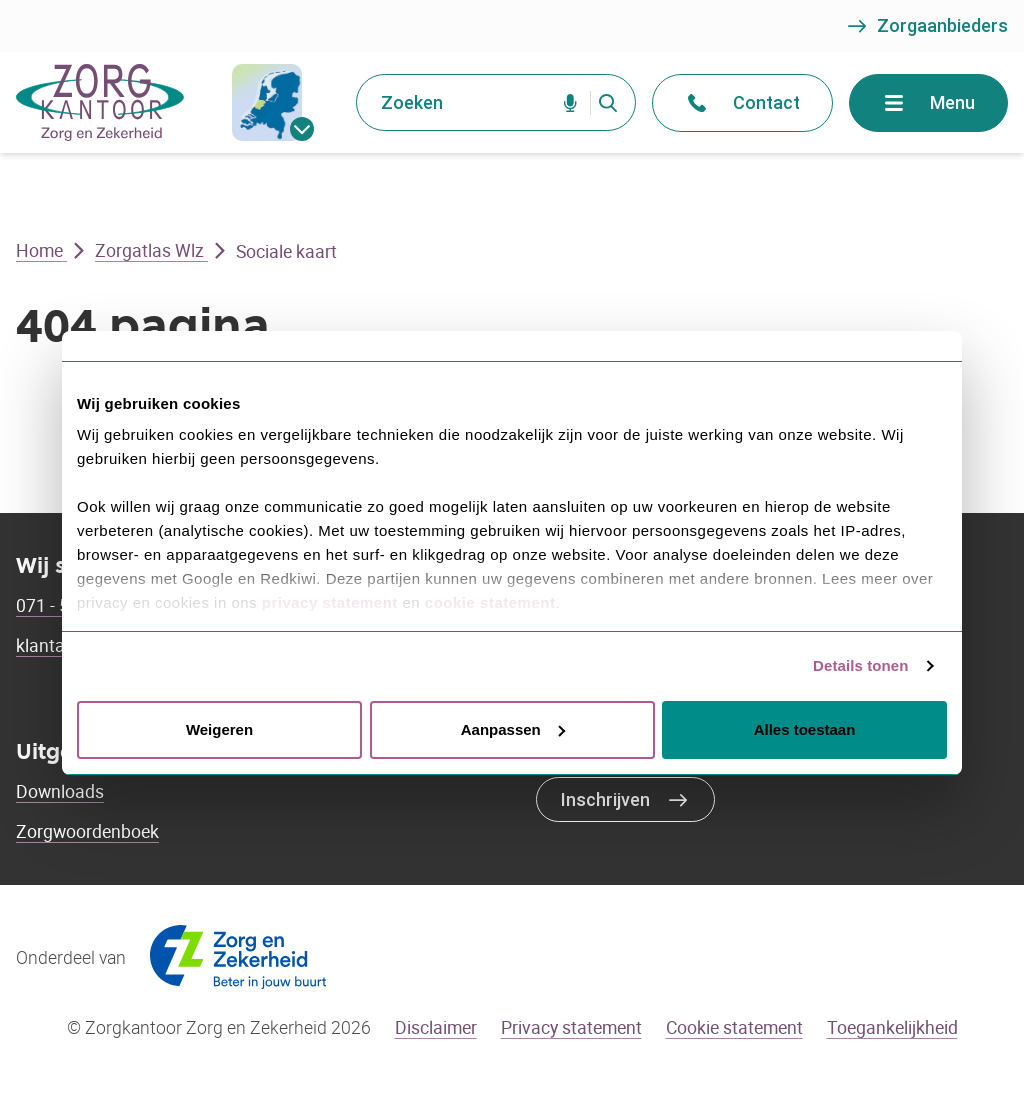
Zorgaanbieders (926, 26)
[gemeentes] (267, 102)
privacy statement (330, 602)
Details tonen (860, 665)
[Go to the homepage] (100, 102)
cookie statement (490, 602)
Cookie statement (734, 1027)
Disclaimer (436, 1027)
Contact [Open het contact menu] (742, 103)
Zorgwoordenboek (87, 831)
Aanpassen (513, 729)
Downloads (60, 791)
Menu (928, 103)
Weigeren (219, 729)
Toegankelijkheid (892, 1027)
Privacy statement (571, 1027)
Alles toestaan (805, 729)
